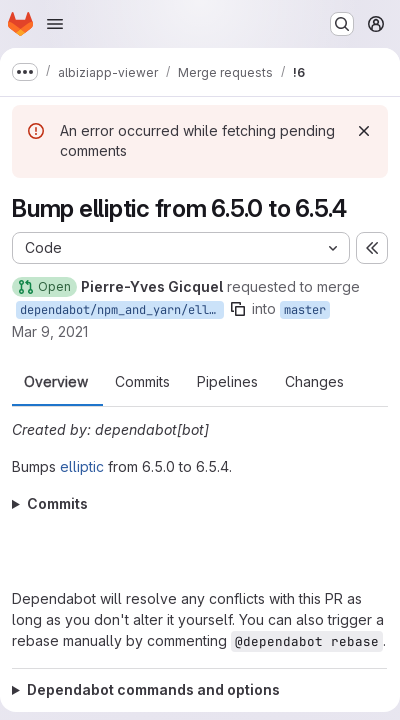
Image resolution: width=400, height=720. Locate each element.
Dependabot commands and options (153, 689)
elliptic (82, 466)
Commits (142, 382)
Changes (314, 382)
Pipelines (227, 382)
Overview (56, 382)
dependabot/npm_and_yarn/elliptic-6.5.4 (122, 310)
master (305, 310)
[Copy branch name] (238, 309)
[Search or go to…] (342, 24)
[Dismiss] (364, 131)
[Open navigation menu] (55, 24)
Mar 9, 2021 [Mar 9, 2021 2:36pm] (50, 331)
